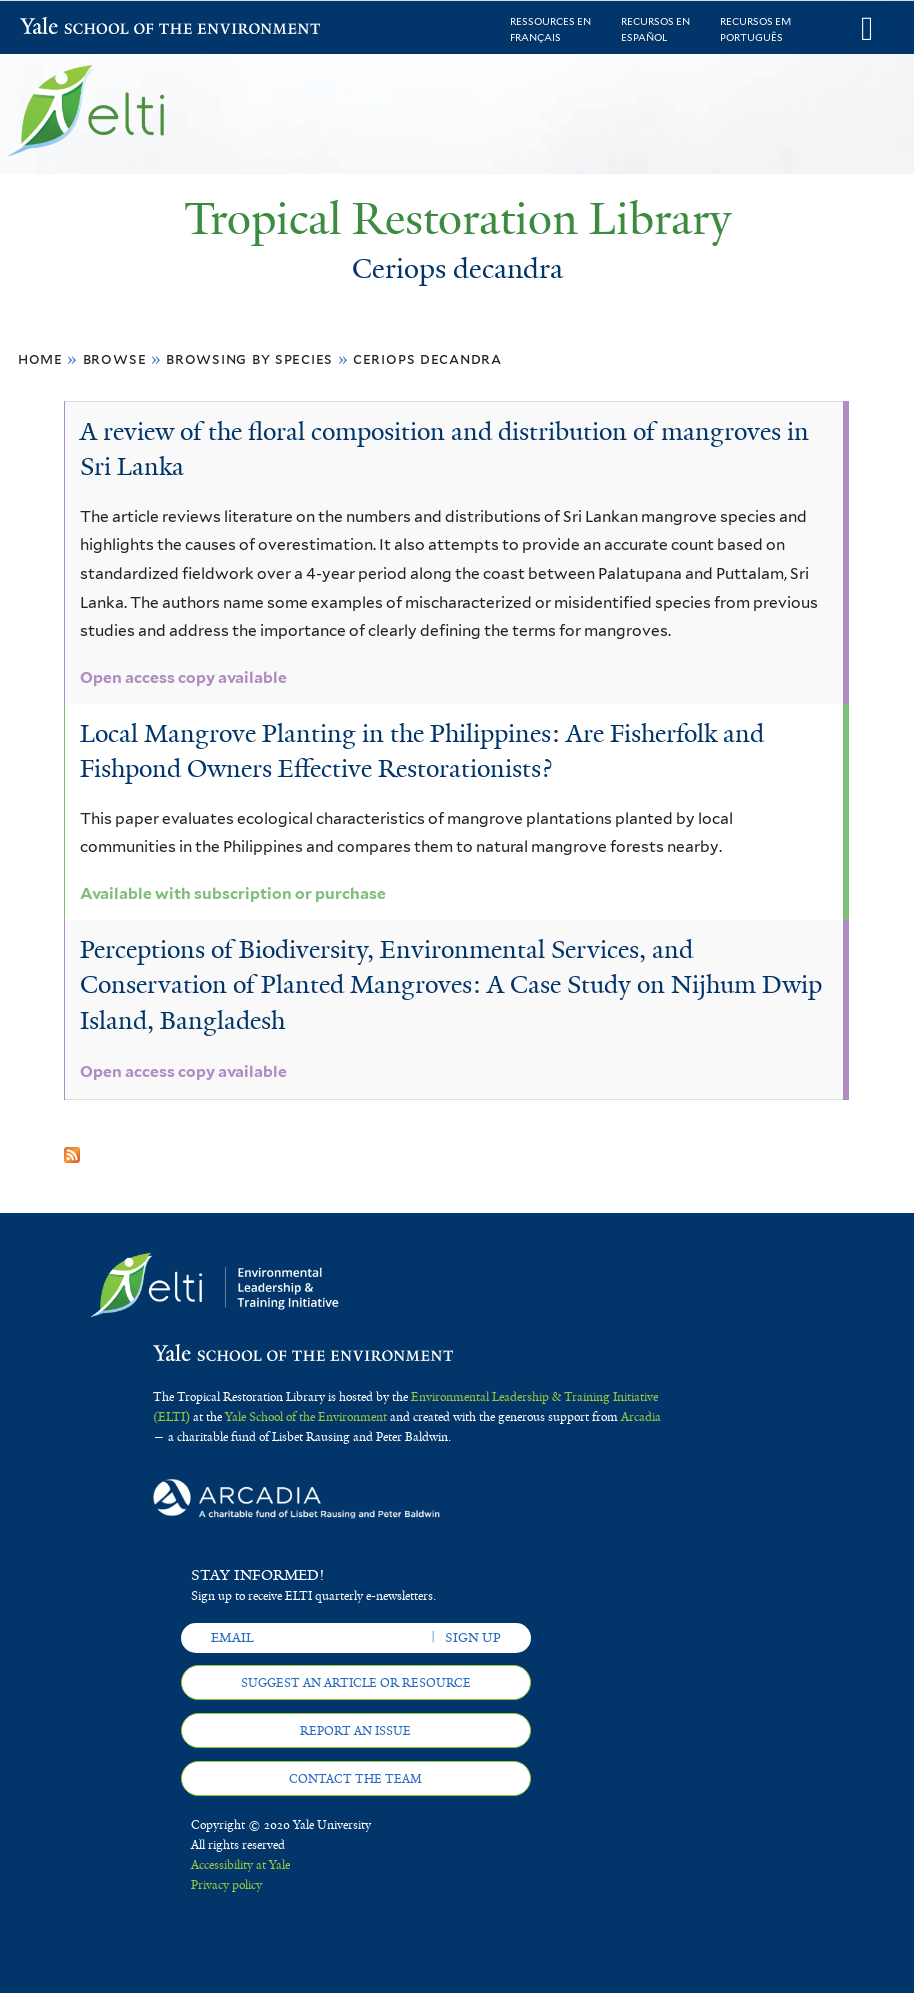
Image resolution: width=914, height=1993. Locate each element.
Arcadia (641, 1417)
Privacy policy (226, 1885)
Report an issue (355, 1731)
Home (40, 358)
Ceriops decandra (427, 358)
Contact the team (355, 1779)
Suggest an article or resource (356, 1683)
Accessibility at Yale (240, 1865)
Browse (115, 358)
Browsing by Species (249, 358)
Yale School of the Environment (72, 28)
